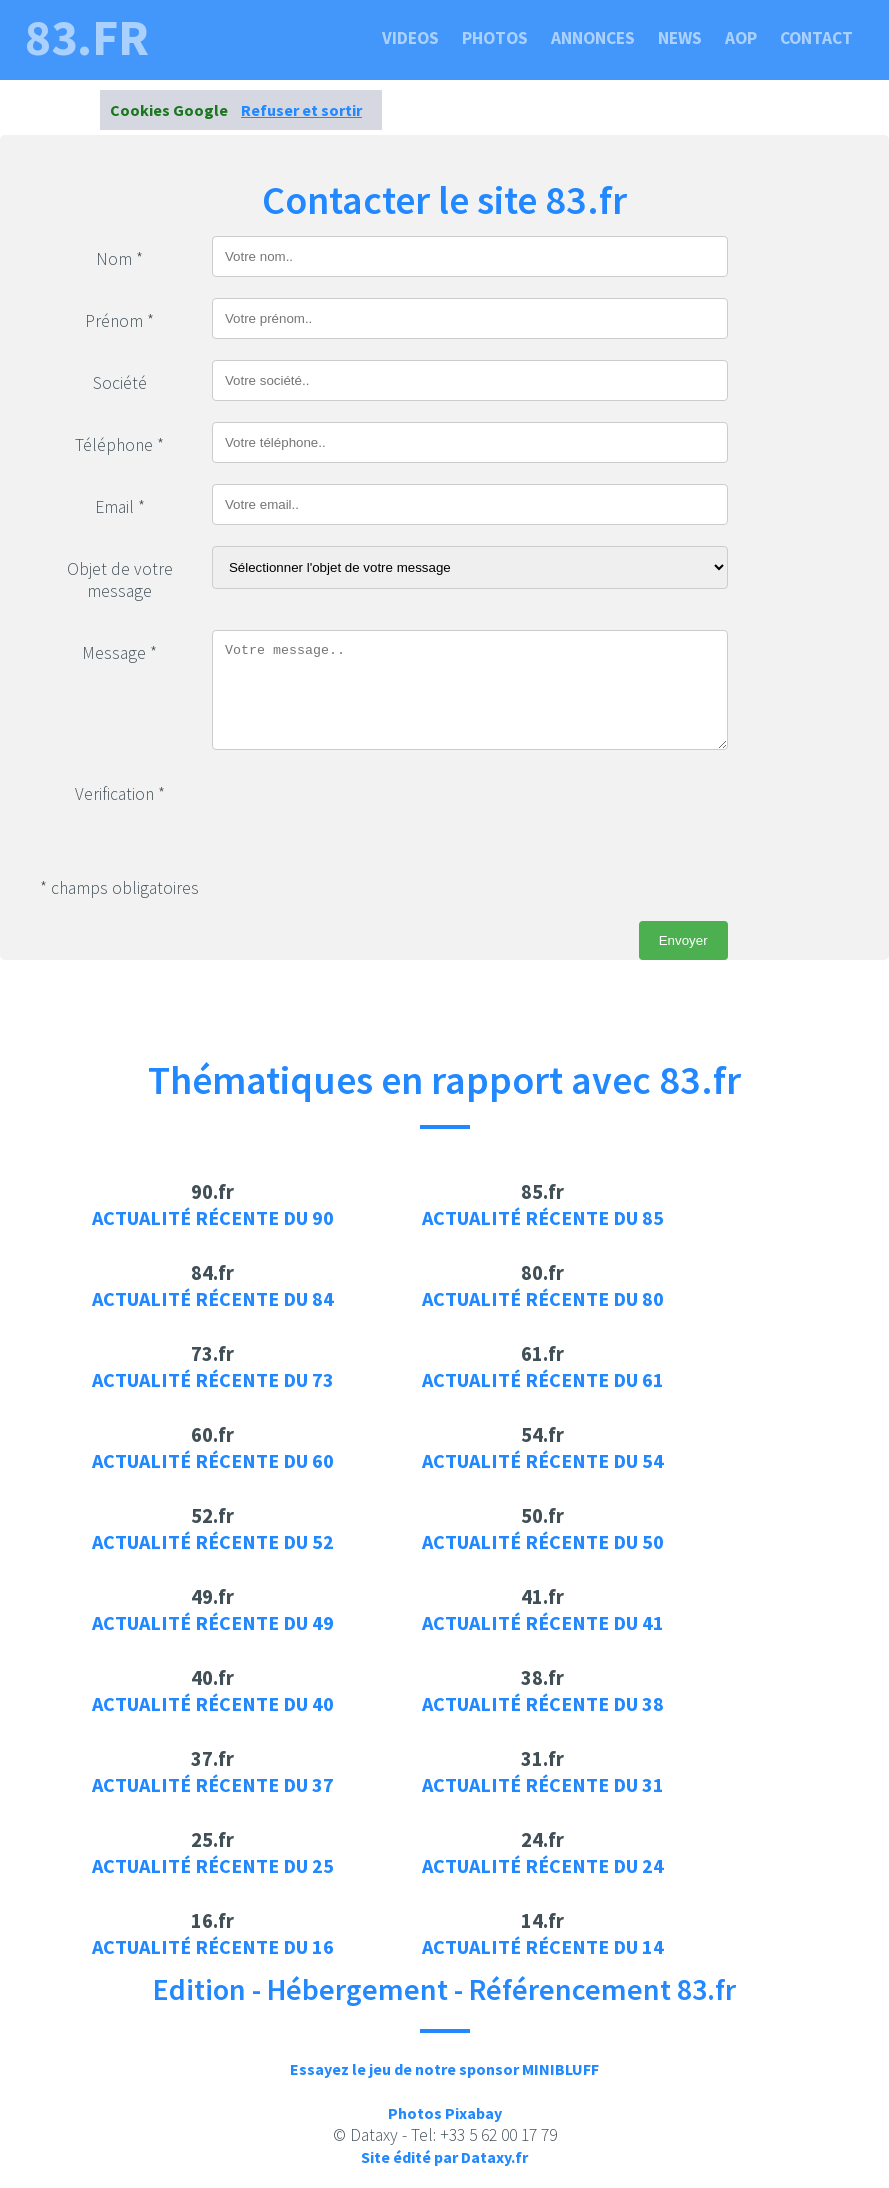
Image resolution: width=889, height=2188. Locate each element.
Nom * (119, 259)
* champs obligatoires (119, 888)
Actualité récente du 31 (543, 1784)
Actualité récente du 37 (213, 1784)
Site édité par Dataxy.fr (444, 2157)
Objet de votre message (120, 580)
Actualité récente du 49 (213, 1622)
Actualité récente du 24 (543, 1865)
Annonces (593, 38)
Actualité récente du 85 (543, 1217)
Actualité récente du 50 (543, 1541)
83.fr (87, 38)
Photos (495, 38)
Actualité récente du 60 (213, 1460)
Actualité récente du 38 (543, 1703)
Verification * (120, 794)
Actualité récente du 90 (213, 1217)
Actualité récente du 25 (213, 1865)
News (680, 38)
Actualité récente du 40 (213, 1703)
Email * (120, 507)
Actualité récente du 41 (543, 1622)
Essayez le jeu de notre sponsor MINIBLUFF (444, 2069)
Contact (816, 38)
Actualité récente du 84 (213, 1298)
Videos (410, 38)
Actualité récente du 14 (543, 1946)
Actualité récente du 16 (213, 1946)
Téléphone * (119, 445)
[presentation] (364, 810)
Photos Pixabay (445, 2113)
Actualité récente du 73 (213, 1379)
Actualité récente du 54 (543, 1460)
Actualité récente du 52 (213, 1541)
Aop (741, 38)
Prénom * (119, 321)
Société (120, 383)
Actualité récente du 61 (543, 1379)
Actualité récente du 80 (543, 1298)
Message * (119, 653)
